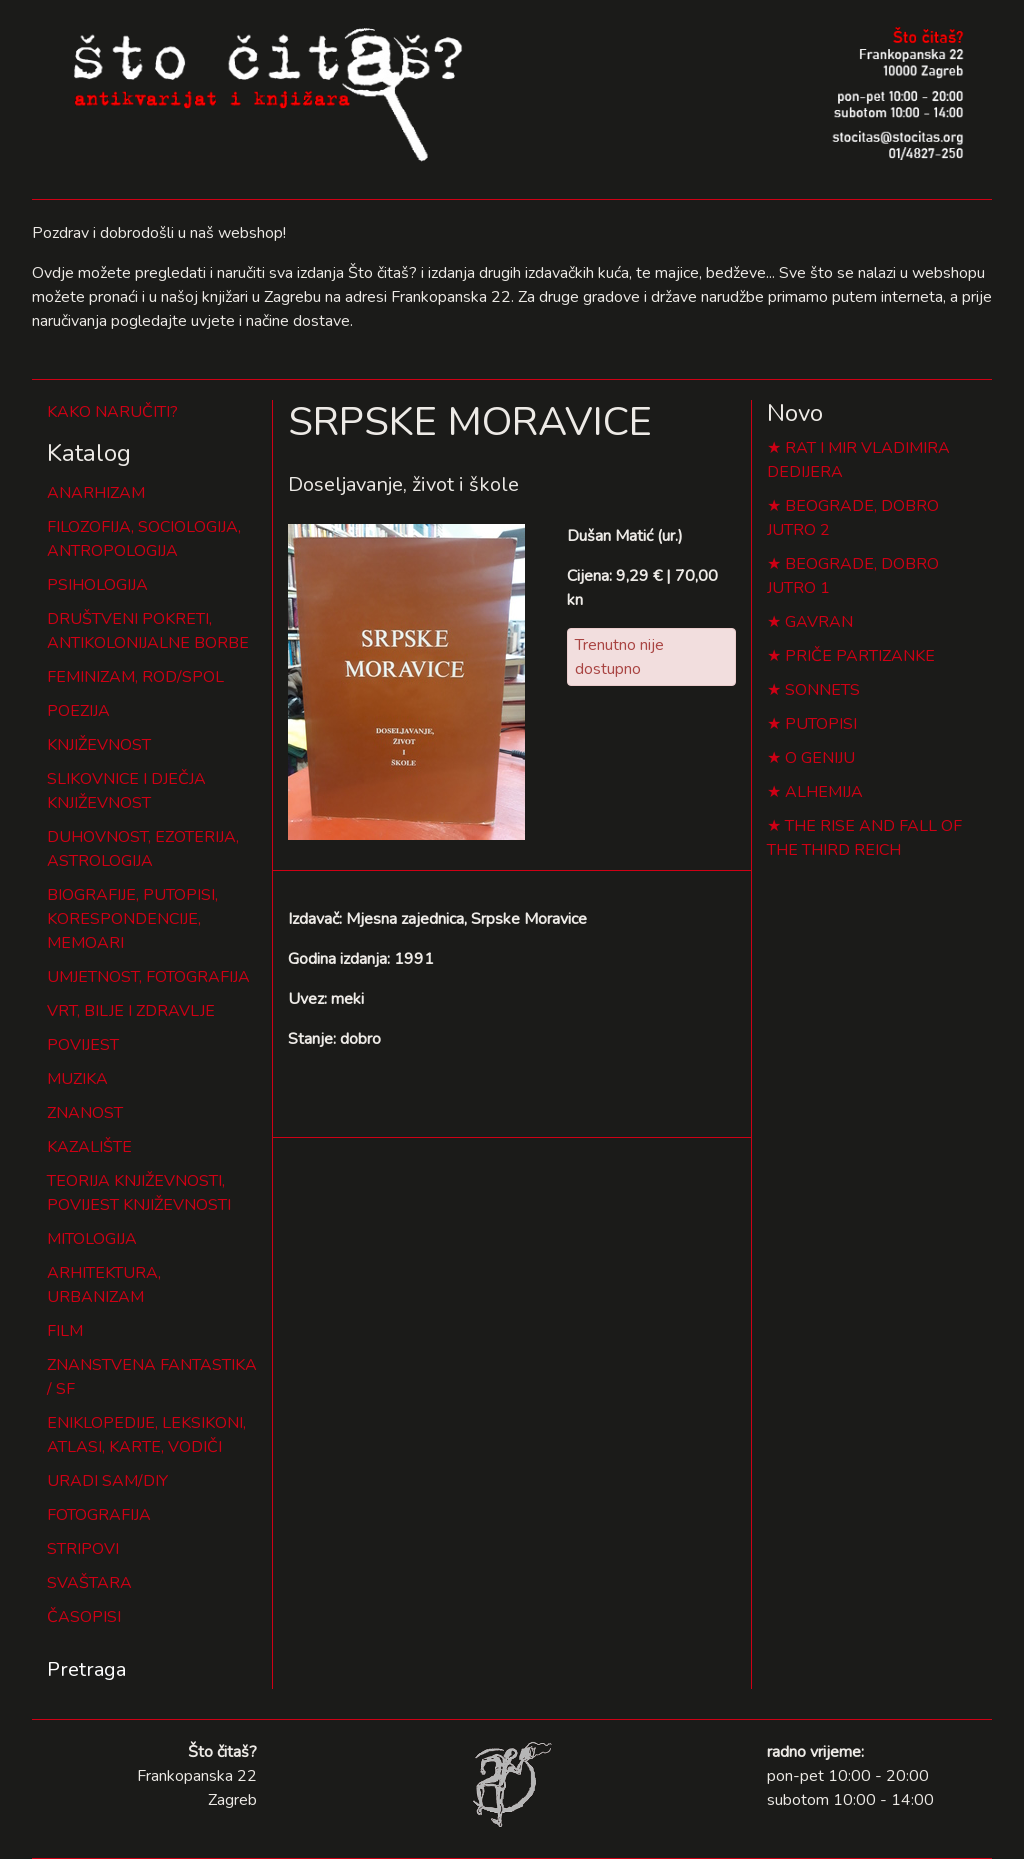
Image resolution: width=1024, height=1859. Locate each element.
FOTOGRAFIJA (99, 1515)
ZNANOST (85, 1113)
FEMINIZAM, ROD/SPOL (135, 677)
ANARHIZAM (96, 493)
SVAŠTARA (89, 1583)
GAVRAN (819, 622)
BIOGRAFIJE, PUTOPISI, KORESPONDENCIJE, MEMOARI (132, 919)
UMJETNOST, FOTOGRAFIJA (148, 977)
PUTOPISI (821, 724)
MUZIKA (77, 1079)
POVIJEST (83, 1045)
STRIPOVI (83, 1549)
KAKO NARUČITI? (112, 412)
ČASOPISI (84, 1617)
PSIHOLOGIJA (97, 585)
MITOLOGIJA (92, 1239)
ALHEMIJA (824, 792)
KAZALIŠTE (89, 1147)
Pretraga (86, 1669)
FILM (65, 1331)
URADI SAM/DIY (107, 1481)
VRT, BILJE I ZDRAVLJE (131, 1011)
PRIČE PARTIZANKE (860, 656)
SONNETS (822, 690)
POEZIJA (78, 711)
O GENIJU (820, 758)
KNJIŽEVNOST (99, 745)
